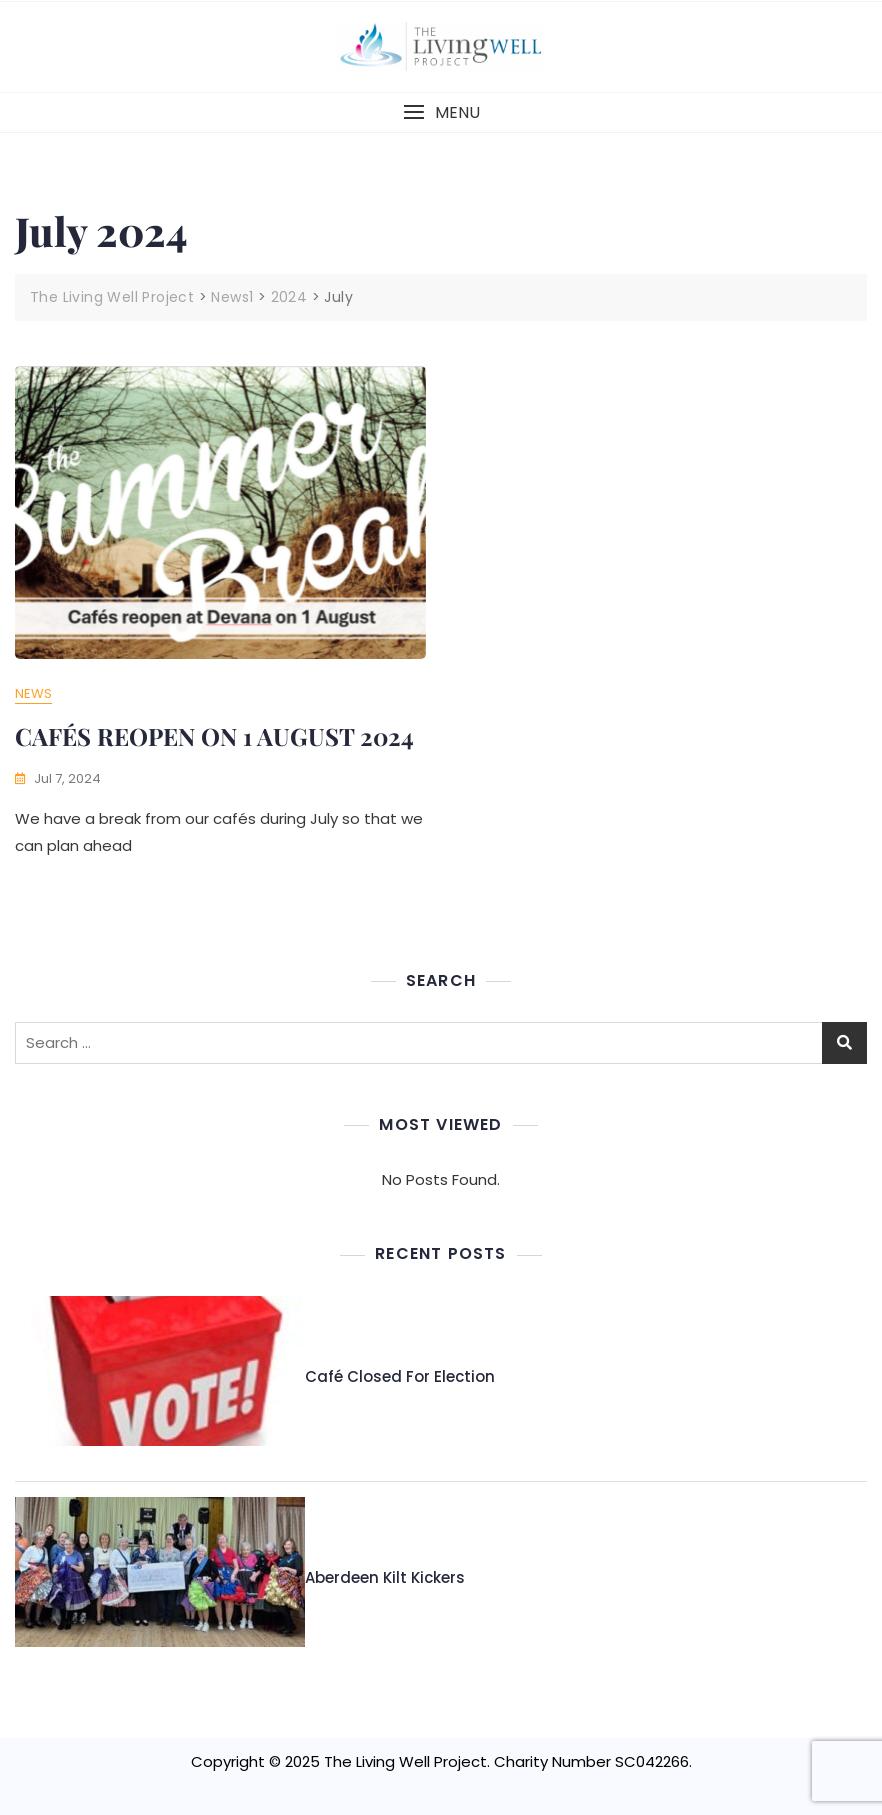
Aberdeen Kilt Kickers (385, 1577)
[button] (441, 112)
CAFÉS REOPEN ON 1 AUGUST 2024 (214, 736)
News (33, 693)
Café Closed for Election (400, 1376)
